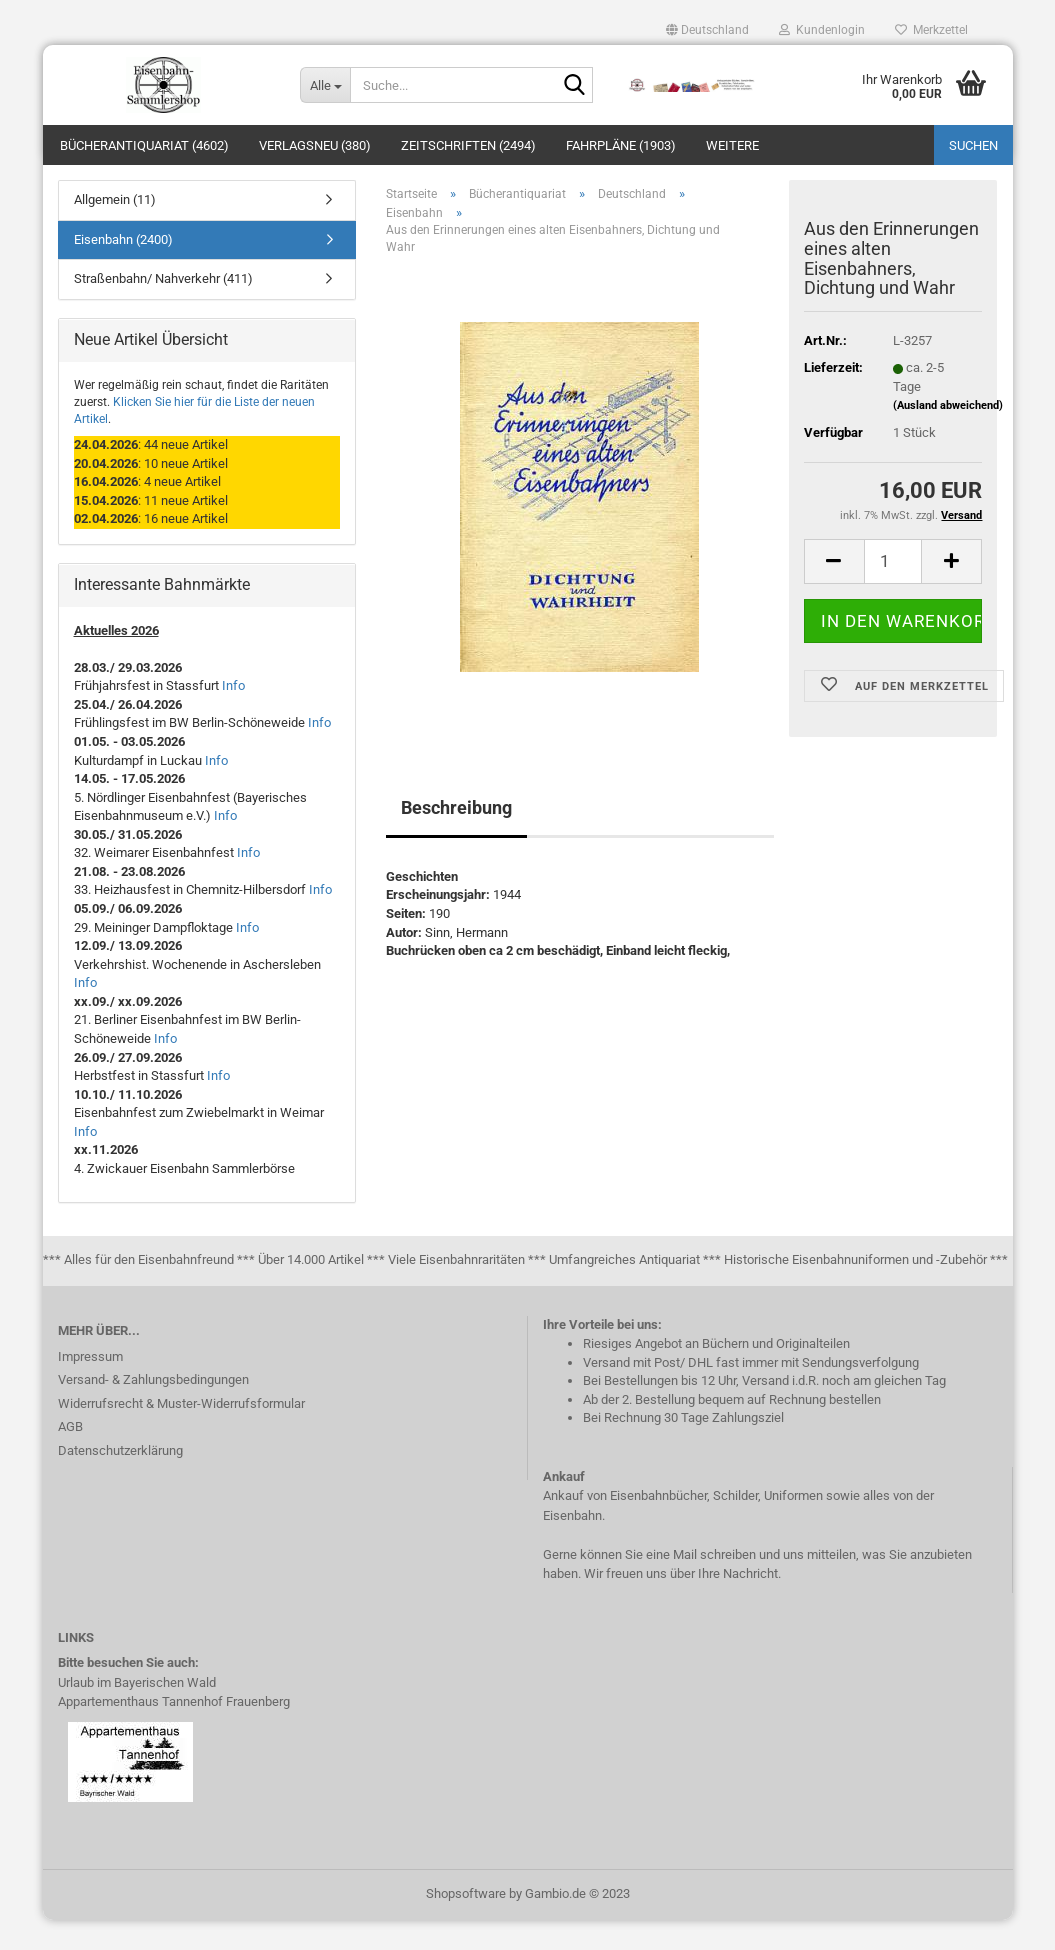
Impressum (90, 1386)
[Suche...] (325, 85)
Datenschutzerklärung (120, 1480)
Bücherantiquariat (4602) (144, 145)
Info (233, 715)
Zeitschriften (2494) (468, 145)
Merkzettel (931, 30)
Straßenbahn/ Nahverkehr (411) (163, 308)
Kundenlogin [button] (822, 30)
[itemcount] (893, 591)
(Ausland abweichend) (948, 435)
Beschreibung (456, 837)
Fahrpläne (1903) (621, 145)
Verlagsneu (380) (315, 145)
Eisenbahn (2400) (123, 269)
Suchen (973, 145)
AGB (70, 1456)
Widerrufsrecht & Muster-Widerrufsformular (181, 1433)
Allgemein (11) (115, 229)
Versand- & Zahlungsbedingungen (153, 1409)
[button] (707, 30)
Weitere (732, 145)
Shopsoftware (466, 1923)
